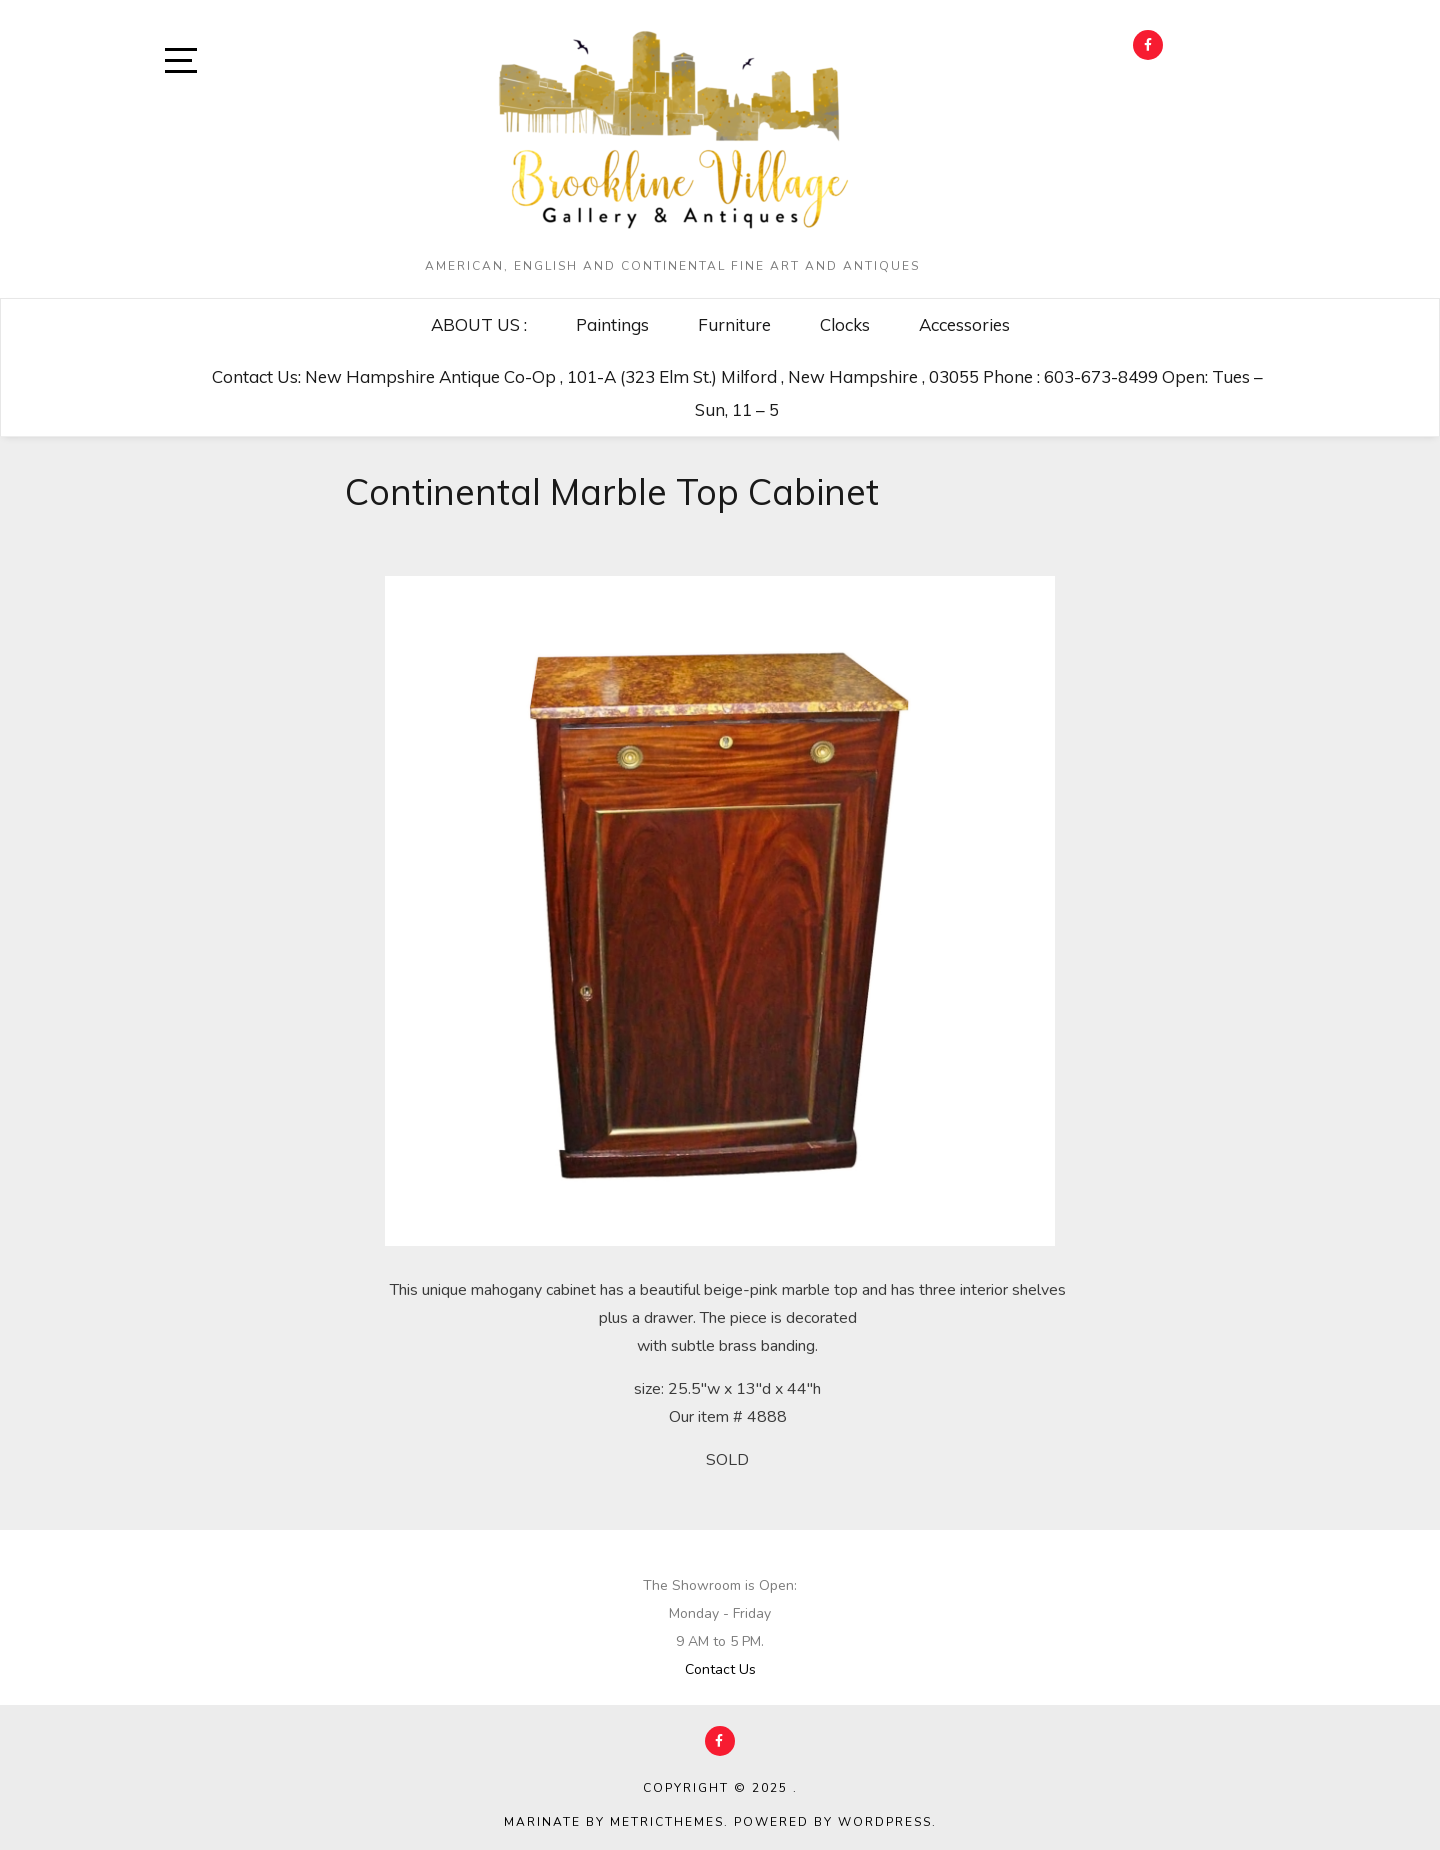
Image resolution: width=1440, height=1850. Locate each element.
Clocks (845, 324)
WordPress (885, 1822)
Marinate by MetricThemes (614, 1822)
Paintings (612, 324)
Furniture (734, 324)
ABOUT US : (479, 324)
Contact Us (720, 1669)
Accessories (964, 324)
